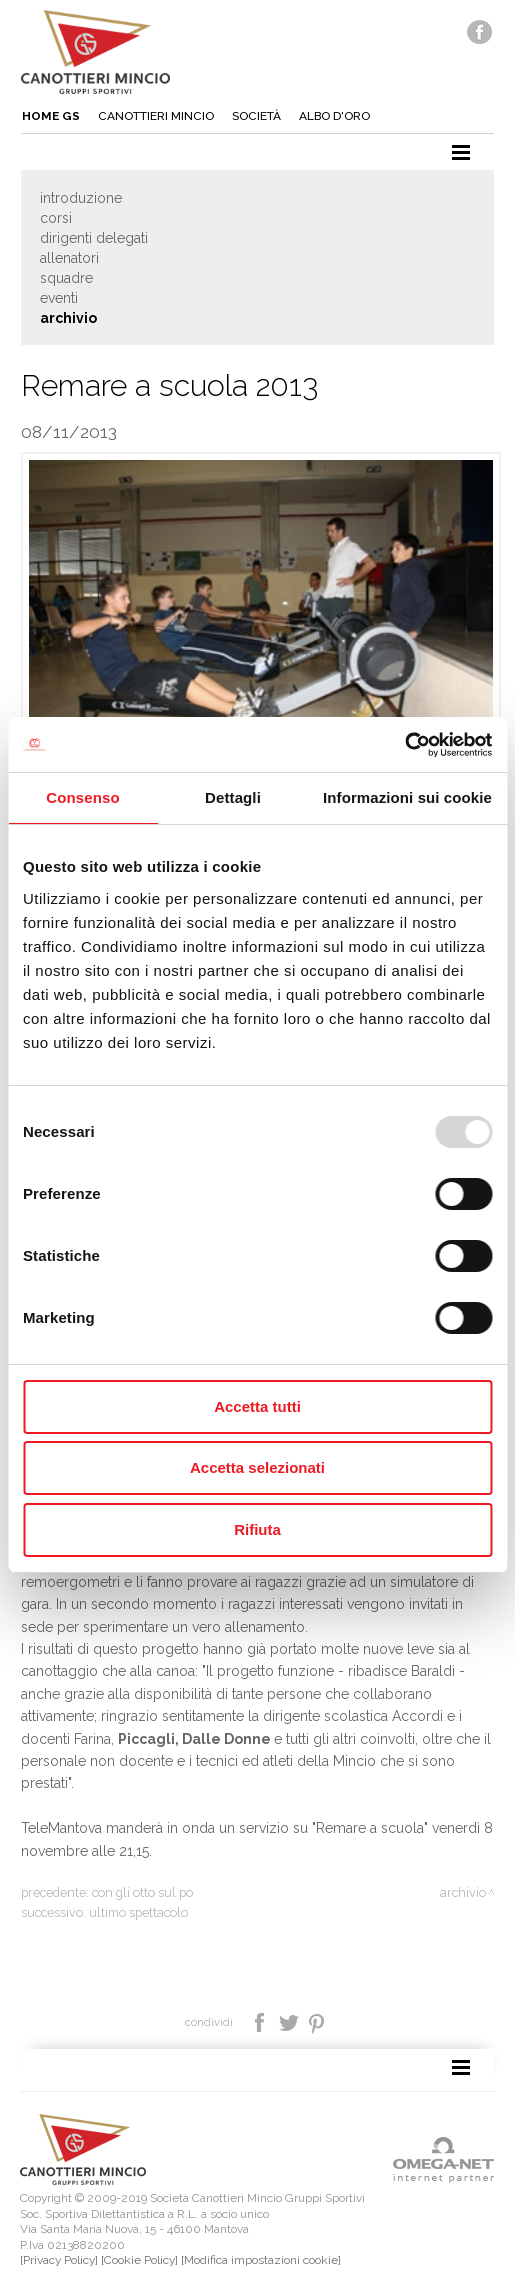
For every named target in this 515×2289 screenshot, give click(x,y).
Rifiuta (257, 1529)
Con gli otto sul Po (142, 1892)
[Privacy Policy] (59, 2260)
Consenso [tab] (82, 797)
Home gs (51, 116)
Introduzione (81, 198)
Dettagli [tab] (233, 797)
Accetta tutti (257, 1406)
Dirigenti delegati (94, 238)
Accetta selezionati (257, 1467)
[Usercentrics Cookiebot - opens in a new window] (404, 745)
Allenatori (69, 258)
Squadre (66, 278)
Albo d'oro (334, 116)
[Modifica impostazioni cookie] (261, 2260)
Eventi (59, 298)
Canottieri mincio (156, 116)
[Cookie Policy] (139, 2260)
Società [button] (256, 116)
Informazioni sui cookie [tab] (407, 797)
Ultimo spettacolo (138, 1912)
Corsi (56, 218)
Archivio (68, 318)
